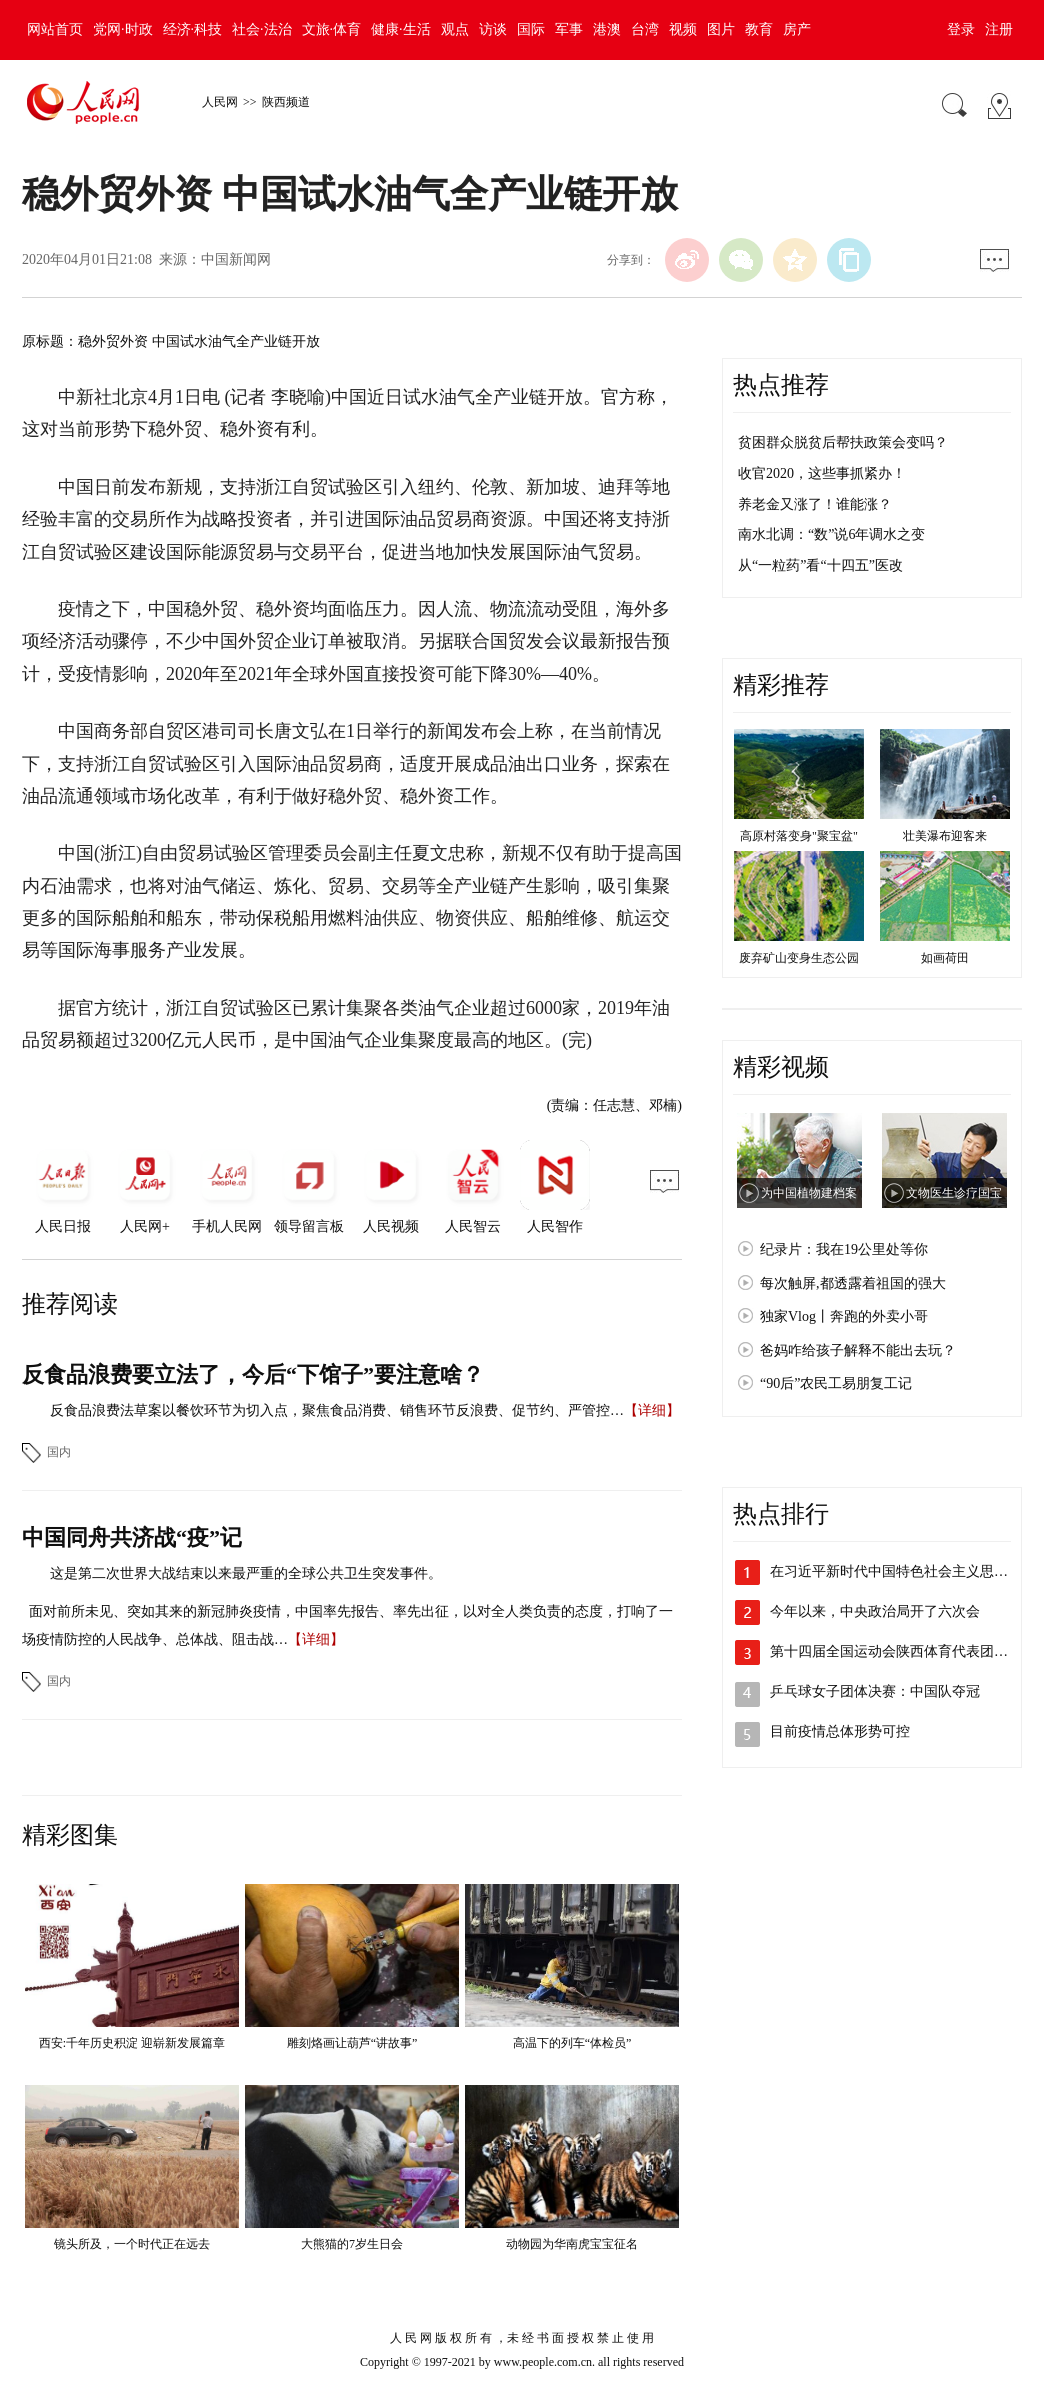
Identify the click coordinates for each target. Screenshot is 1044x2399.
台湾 (645, 29)
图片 (721, 29)
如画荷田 (945, 958)
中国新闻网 (236, 259)
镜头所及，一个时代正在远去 (132, 2244)
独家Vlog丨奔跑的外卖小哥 (844, 1316)
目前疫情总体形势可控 (840, 1731)
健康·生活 (401, 29)
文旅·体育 (332, 29)
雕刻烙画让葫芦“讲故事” (352, 2043)
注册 (999, 29)
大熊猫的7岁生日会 (352, 2244)
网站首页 (55, 29)
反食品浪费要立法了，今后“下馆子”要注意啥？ (253, 1374)
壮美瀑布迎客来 (945, 836)
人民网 (220, 102)
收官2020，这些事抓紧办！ (822, 473)
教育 (759, 29)
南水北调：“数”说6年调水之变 (831, 534)
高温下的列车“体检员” (572, 2043)
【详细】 (652, 1410)
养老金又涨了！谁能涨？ (815, 504)
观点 (455, 29)
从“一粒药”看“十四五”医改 (820, 565)
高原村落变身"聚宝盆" (799, 836)
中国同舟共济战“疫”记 (132, 1537)
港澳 (607, 29)
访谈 (493, 29)
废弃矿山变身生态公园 (799, 958)
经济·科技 (193, 29)
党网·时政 (123, 29)
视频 (683, 29)
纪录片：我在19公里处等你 (844, 1249)
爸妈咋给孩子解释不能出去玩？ (858, 1350)
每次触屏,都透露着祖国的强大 (853, 1283)
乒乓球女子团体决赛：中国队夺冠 (875, 1691)
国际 (531, 29)
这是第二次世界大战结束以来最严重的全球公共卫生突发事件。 (246, 1573)
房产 (797, 29)
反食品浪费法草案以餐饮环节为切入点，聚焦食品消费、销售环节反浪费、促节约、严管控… (337, 1410)
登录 (961, 29)
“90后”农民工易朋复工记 (836, 1383)
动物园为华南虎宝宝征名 (572, 2244)
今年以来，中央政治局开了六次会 (875, 1611)
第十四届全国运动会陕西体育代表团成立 (896, 1651)
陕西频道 (286, 102)
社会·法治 (262, 29)
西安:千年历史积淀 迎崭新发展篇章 (132, 2043)
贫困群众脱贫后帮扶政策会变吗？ (843, 442)
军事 (569, 29)
